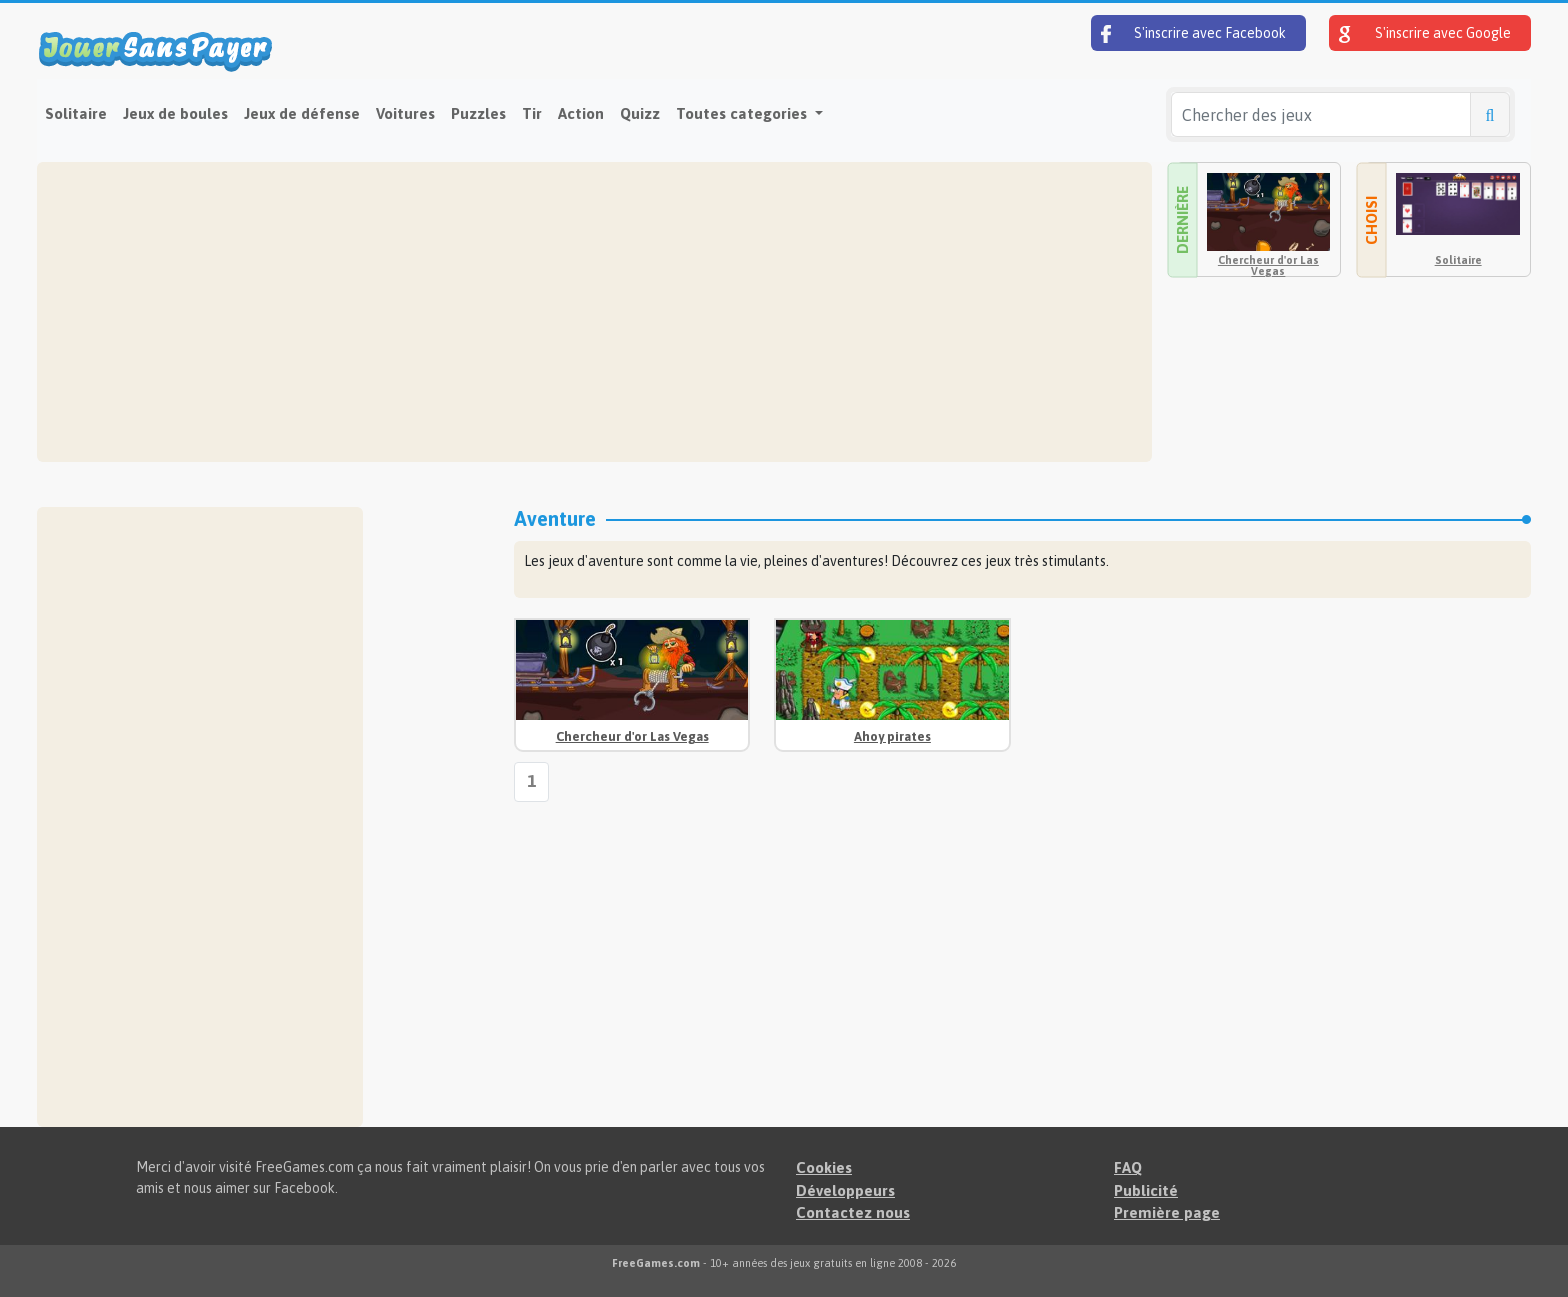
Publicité (1146, 1190)
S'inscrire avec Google (1425, 34)
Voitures (405, 113)
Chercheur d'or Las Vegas (1268, 265)
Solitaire (76, 113)
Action (581, 113)
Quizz (640, 113)
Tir (532, 113)
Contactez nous (853, 1212)
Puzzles (478, 113)
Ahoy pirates (892, 736)
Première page (1167, 1212)
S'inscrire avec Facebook (1193, 34)
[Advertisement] (594, 312)
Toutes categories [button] (743, 113)
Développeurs (845, 1190)
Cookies (824, 1167)
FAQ (1128, 1167)
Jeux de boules (175, 113)
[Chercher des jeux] (1321, 114)
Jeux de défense (302, 113)
